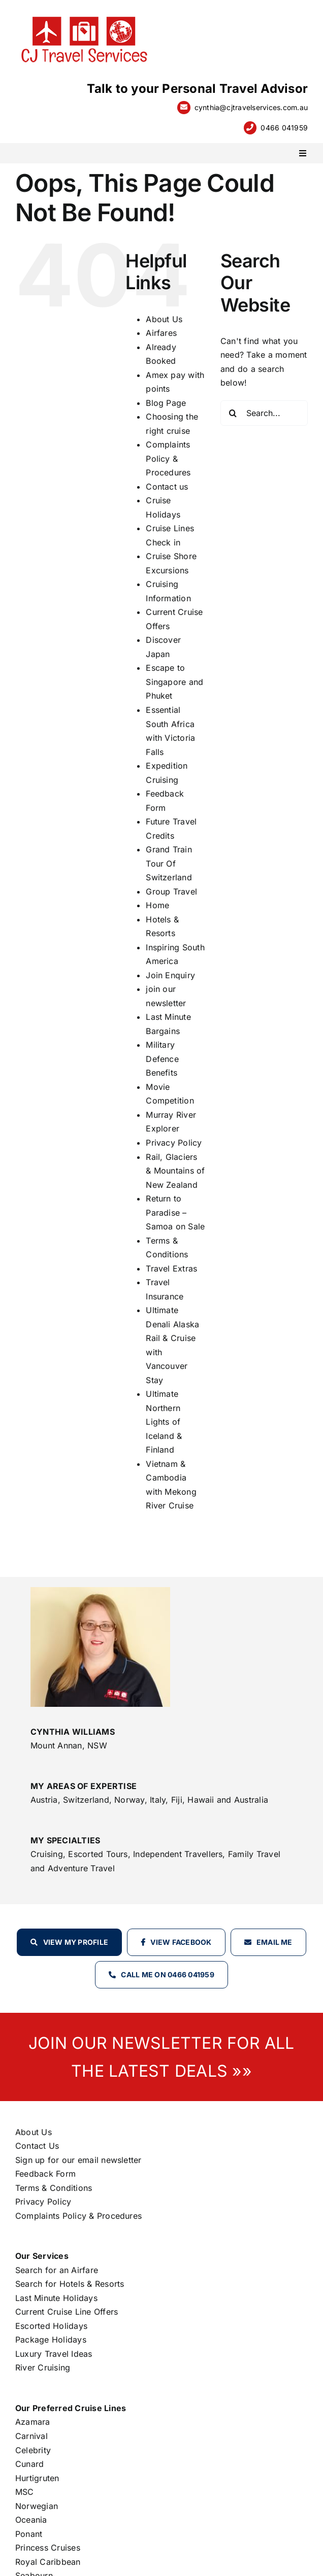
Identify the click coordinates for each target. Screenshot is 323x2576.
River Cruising (42, 2367)
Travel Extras (171, 1268)
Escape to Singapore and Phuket (174, 682)
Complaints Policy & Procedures (168, 458)
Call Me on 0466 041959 (167, 1974)
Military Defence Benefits (162, 1059)
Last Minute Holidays (56, 2298)
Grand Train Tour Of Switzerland (169, 863)
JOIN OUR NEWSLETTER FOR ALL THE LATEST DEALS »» (161, 2057)
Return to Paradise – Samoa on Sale (175, 1212)
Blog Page (166, 403)
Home (157, 905)
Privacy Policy (174, 1143)
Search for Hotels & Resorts (69, 2284)
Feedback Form (45, 2174)
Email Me (274, 1942)
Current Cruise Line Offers (66, 2312)
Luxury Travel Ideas (53, 2354)
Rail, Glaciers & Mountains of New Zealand (175, 1171)
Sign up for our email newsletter (78, 2160)
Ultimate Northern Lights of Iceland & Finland (164, 1422)
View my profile (76, 1942)
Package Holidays (50, 2339)
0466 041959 (284, 127)
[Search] (233, 413)
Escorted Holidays (51, 2326)
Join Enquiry (170, 975)
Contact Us (37, 2146)
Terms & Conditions (53, 2188)
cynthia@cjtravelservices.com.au (251, 107)
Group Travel (171, 891)
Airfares (161, 333)
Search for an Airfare (56, 2270)
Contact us (167, 487)
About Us (164, 319)
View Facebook (180, 1942)
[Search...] (264, 413)
